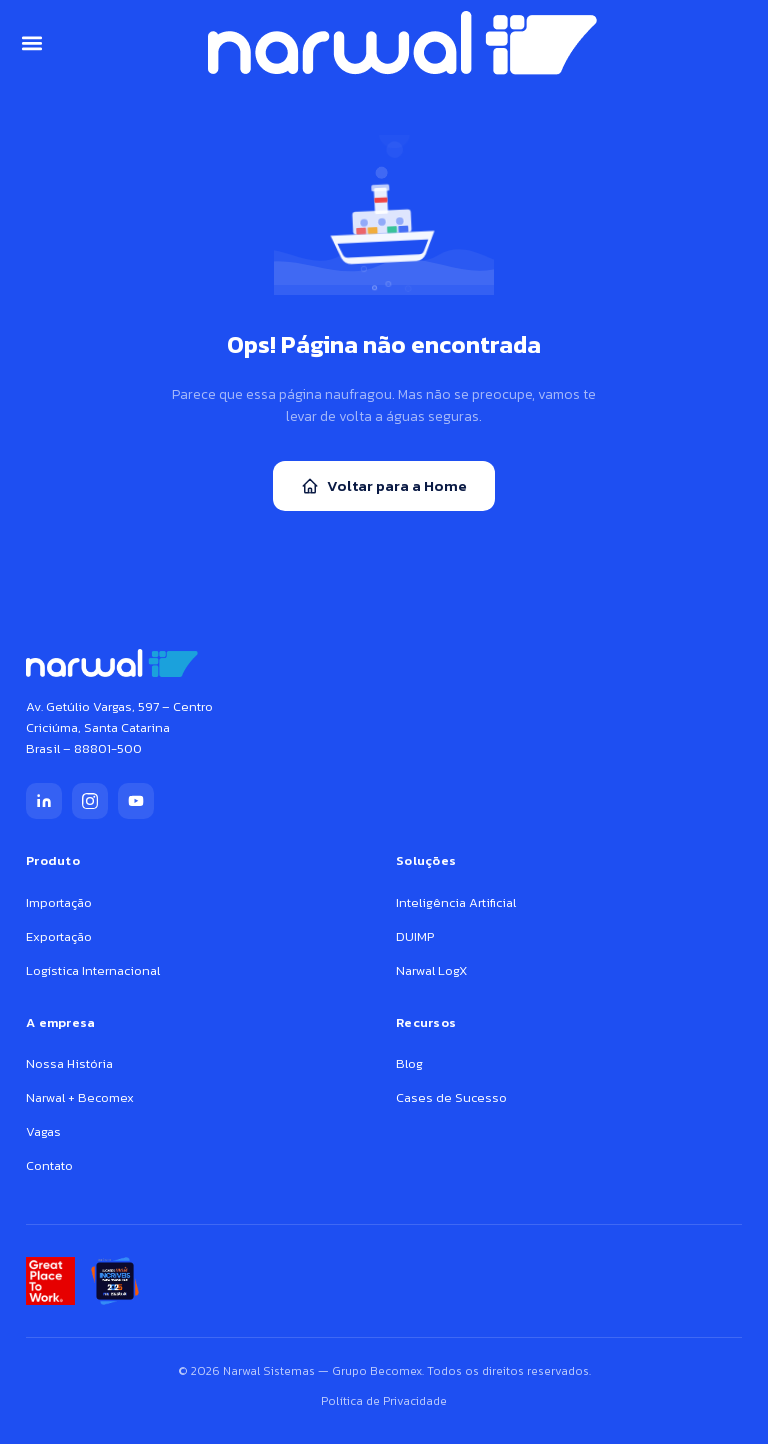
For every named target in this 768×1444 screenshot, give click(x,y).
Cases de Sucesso (451, 1097)
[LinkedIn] (44, 801)
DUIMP (415, 936)
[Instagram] (90, 801)
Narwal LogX (431, 970)
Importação (59, 902)
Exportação (59, 936)
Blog (409, 1063)
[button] (31, 42)
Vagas (43, 1131)
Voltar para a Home (384, 485)
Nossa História (69, 1063)
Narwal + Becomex (80, 1097)
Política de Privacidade (384, 1401)
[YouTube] (136, 801)
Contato (49, 1165)
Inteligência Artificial (456, 902)
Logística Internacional (93, 970)
